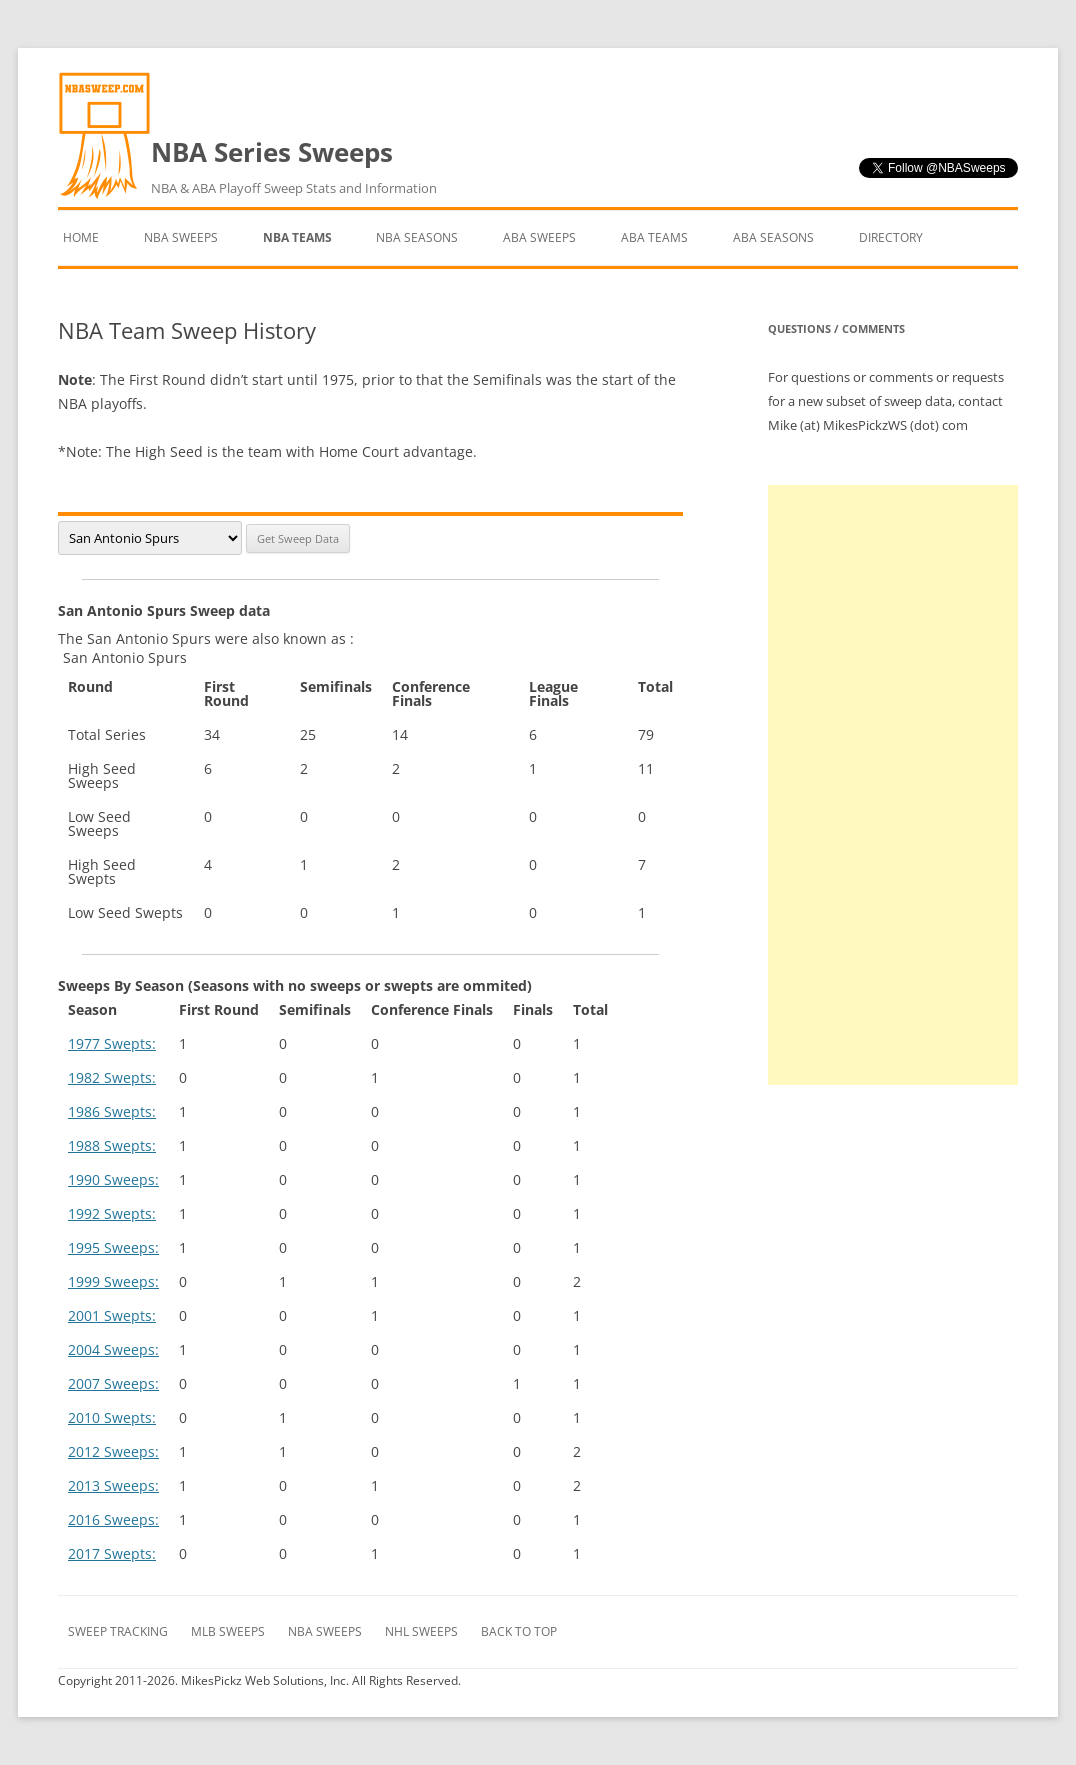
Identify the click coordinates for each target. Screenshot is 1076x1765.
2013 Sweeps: (113, 1485)
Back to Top (519, 1631)
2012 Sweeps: (113, 1451)
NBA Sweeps (181, 237)
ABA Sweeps (539, 237)
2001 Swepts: (112, 1315)
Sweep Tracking (118, 1631)
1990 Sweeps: (113, 1179)
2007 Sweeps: (113, 1383)
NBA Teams (297, 237)
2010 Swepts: (112, 1417)
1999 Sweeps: (113, 1281)
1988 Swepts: (112, 1145)
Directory (891, 237)
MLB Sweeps (228, 1631)
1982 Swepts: (112, 1077)
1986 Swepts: (112, 1111)
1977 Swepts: (112, 1043)
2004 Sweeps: (113, 1349)
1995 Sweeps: (113, 1247)
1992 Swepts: (112, 1213)
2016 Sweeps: (113, 1519)
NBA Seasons (417, 237)
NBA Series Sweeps (294, 167)
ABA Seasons (773, 237)
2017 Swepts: (112, 1553)
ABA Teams (654, 237)
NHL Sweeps (421, 1631)
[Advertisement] (893, 785)
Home (81, 237)
